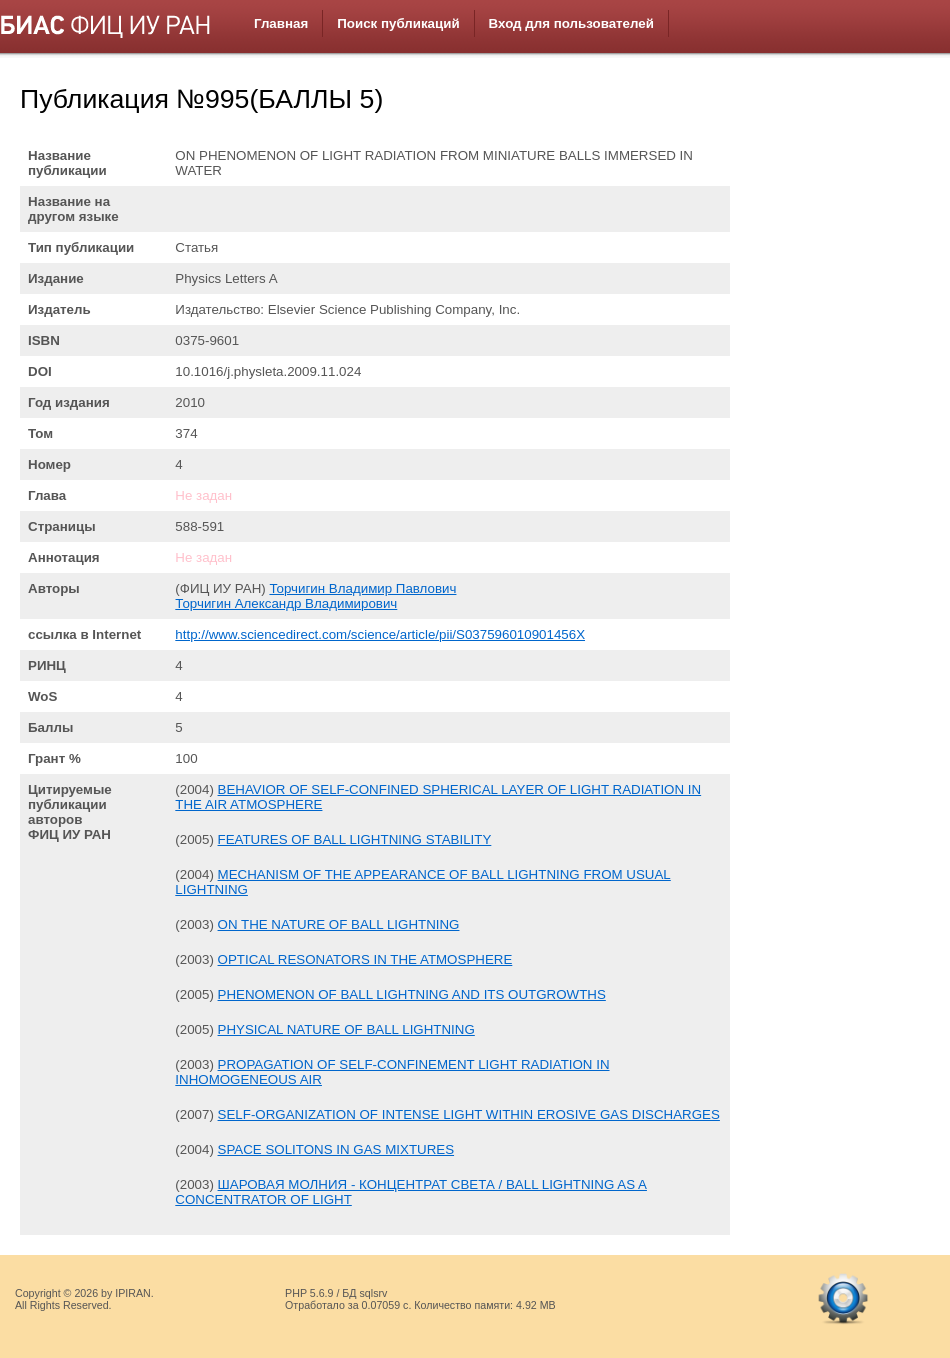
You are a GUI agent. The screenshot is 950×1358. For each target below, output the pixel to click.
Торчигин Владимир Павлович (362, 588)
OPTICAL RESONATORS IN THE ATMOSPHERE (365, 959)
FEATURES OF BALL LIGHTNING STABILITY (355, 839)
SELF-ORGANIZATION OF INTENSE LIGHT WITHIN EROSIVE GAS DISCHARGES (469, 1114)
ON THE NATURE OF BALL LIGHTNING (339, 924)
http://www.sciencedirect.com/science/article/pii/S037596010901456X (380, 634)
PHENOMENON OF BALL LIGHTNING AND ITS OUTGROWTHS (412, 994)
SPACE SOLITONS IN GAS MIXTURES (336, 1149)
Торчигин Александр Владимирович (286, 603)
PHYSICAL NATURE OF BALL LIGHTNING (346, 1029)
